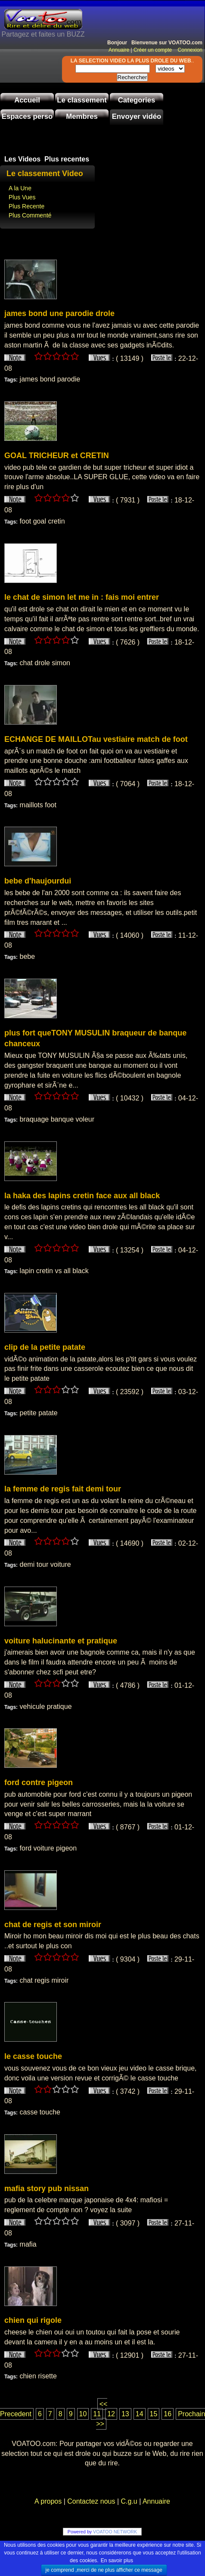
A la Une (20, 188)
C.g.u (129, 2501)
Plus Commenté (30, 215)
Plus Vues (22, 197)
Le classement (82, 100)
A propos (49, 2501)
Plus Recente (26, 206)
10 (83, 2414)
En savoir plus (117, 2560)
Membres (82, 116)
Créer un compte (154, 50)
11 (97, 2414)
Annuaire (119, 50)
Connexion (188, 50)
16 (167, 2414)
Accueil (27, 100)
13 (125, 2414)
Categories (136, 100)
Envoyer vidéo (137, 116)
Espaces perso (27, 116)
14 (139, 2414)
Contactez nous (91, 2501)
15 (154, 2414)
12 (111, 2414)
